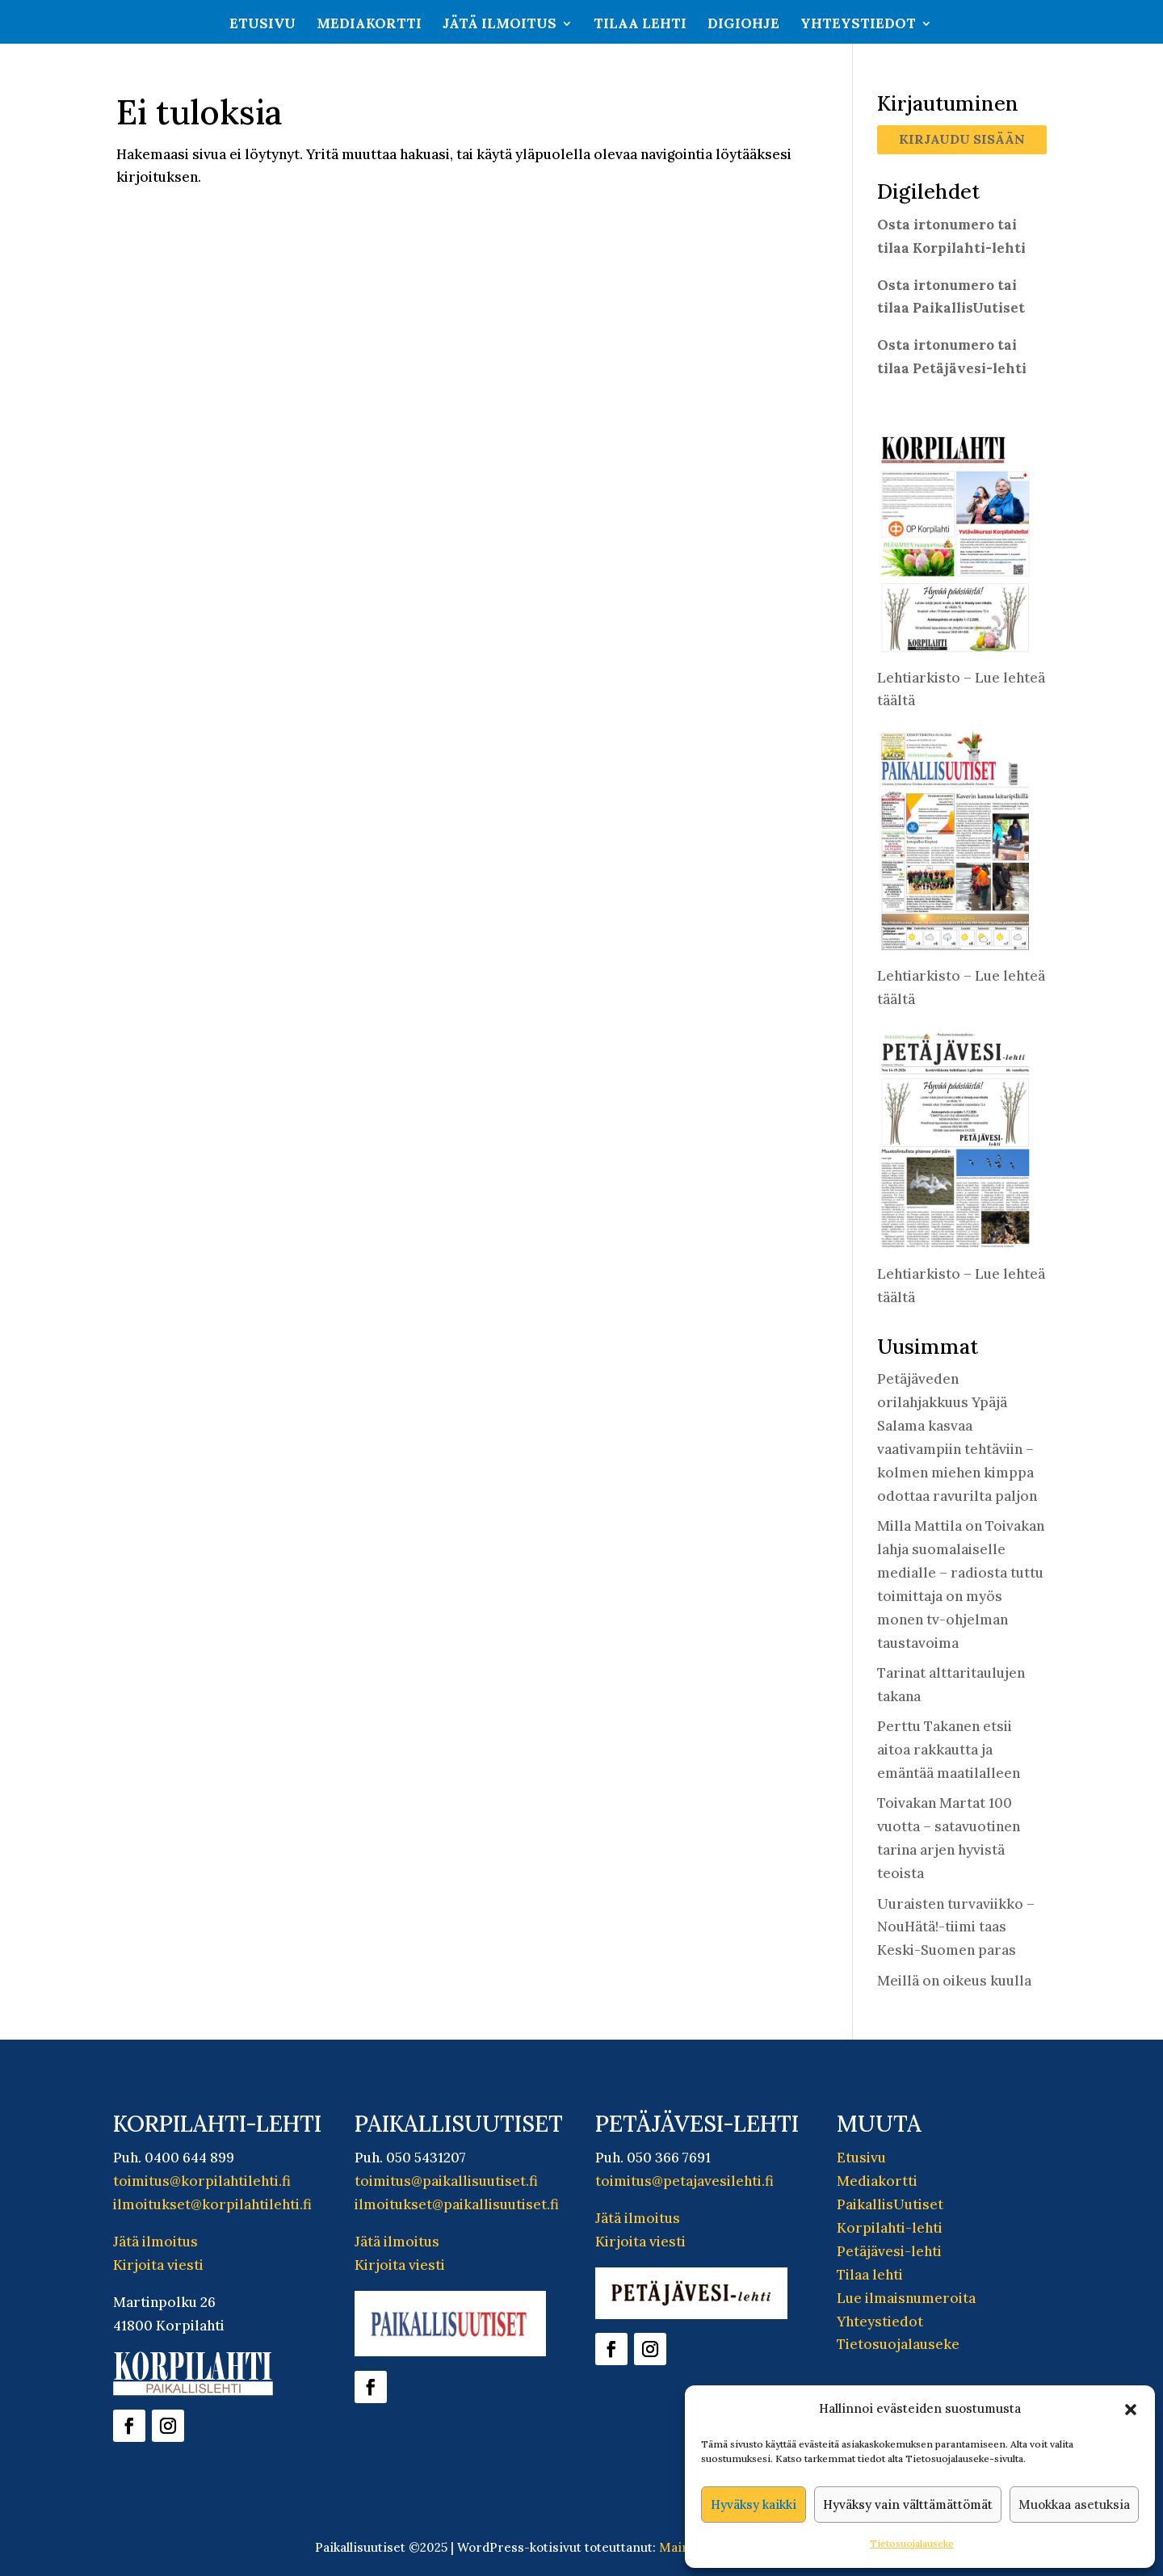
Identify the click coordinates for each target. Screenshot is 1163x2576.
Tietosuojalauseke (912, 2543)
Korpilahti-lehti (890, 2228)
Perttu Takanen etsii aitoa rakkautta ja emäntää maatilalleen (948, 1749)
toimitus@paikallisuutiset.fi (446, 2181)
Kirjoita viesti (158, 2265)
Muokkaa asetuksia (1074, 2504)
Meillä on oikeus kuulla (954, 1981)
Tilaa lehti (640, 25)
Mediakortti (369, 25)
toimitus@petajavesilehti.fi (684, 2181)
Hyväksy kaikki (753, 2504)
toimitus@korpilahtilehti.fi (202, 2181)
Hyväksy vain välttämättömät (908, 2504)
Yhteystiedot (858, 25)
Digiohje (743, 25)
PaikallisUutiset (890, 2204)
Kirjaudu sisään (962, 139)
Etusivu (262, 25)
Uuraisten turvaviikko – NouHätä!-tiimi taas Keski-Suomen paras (956, 1927)
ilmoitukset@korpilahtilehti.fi (212, 2204)
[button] (1131, 2410)
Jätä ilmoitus (499, 25)
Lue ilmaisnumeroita (906, 2298)
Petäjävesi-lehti (889, 2251)
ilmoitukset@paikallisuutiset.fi (457, 2204)
